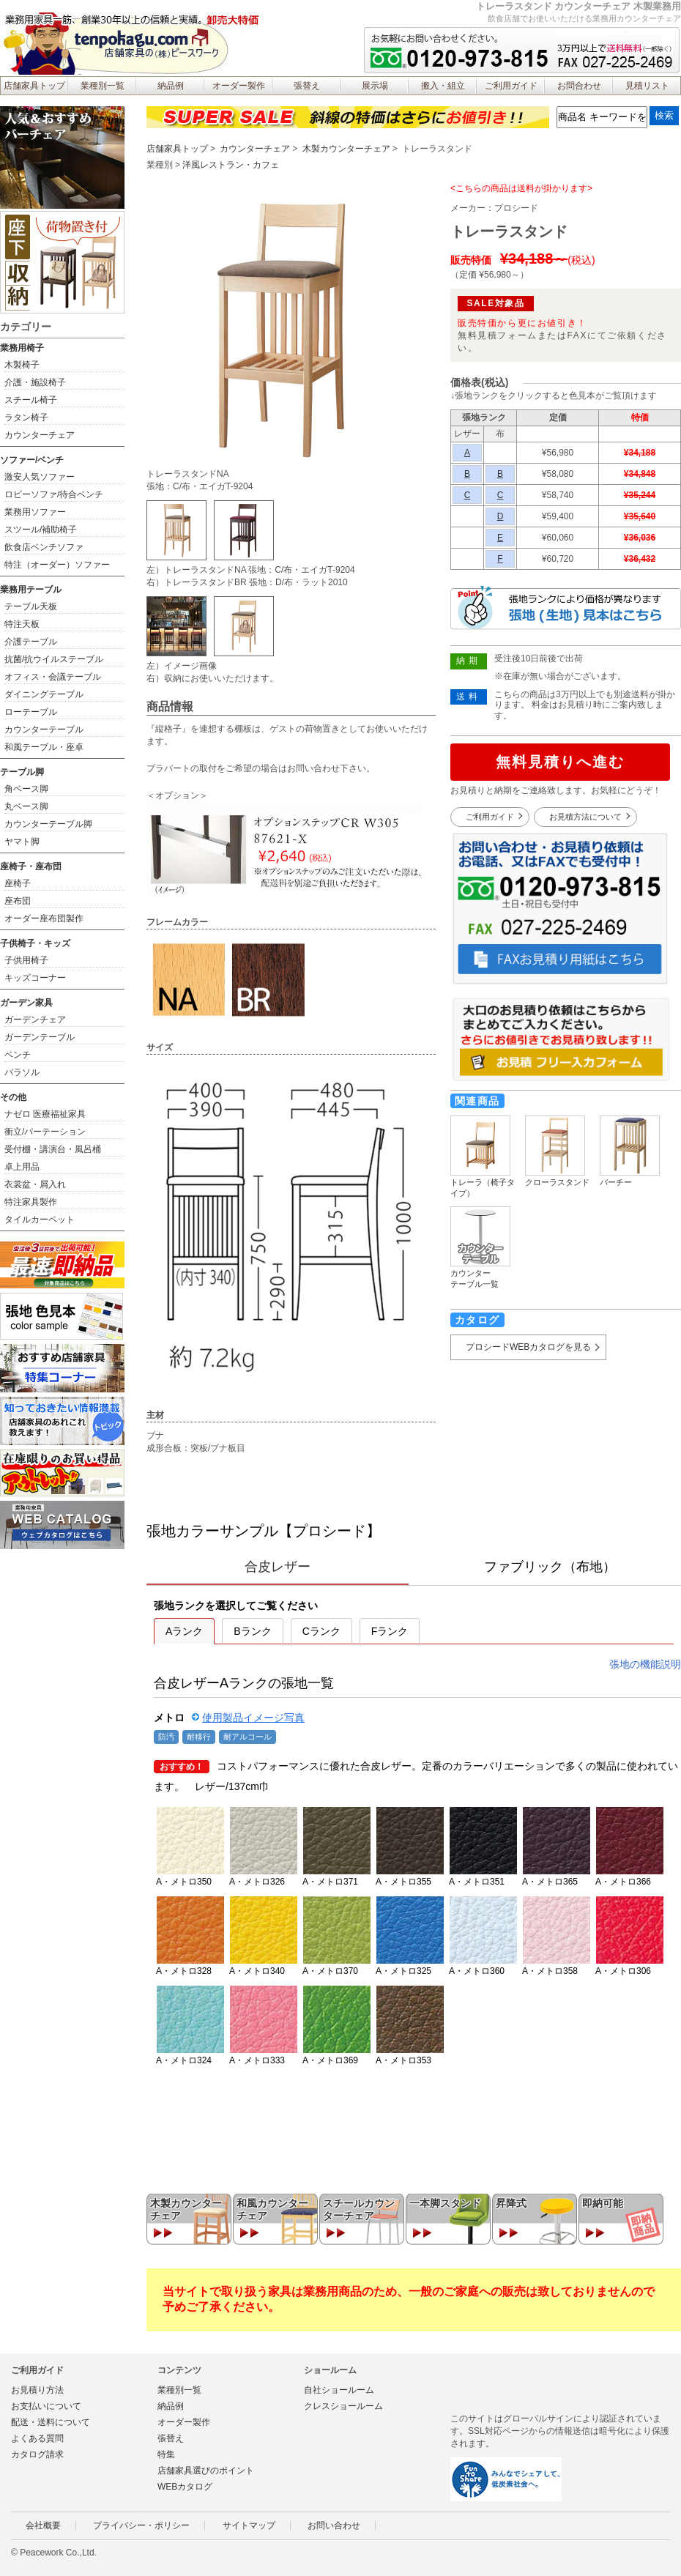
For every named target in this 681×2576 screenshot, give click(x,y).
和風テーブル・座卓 (43, 747)
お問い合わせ (334, 2525)
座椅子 (17, 883)
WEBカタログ (184, 2487)
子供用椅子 (26, 960)
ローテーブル (30, 712)
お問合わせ (579, 86)
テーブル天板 (30, 606)
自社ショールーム (339, 2390)
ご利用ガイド (511, 86)
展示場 (375, 86)
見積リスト (647, 86)
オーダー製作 (238, 86)
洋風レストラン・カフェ (230, 165)
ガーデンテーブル (39, 1037)
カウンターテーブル (43, 729)
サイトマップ (249, 2525)
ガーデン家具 (26, 1003)
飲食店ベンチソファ (43, 547)
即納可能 (602, 2203)
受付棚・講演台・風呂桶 (52, 1149)
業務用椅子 (22, 348)
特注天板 (22, 624)
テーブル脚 (22, 772)
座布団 (17, 901)
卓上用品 (22, 1167)
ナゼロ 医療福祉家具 (45, 1114)
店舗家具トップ (34, 86)
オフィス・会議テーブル (52, 677)
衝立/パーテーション (45, 1131)
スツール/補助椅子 (40, 529)
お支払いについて (46, 2406)
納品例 (170, 86)
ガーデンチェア (35, 1019)
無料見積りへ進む (560, 762)
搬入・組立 (443, 86)
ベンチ (17, 1055)
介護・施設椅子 (35, 382)
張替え (307, 86)
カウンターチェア (255, 149)
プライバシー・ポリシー (141, 2525)
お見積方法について (585, 816)
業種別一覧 (102, 86)
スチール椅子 (30, 400)
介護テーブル (30, 641)
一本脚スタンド (445, 2203)
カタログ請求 (37, 2454)
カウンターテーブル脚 (48, 824)
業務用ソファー (35, 512)
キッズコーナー (35, 978)
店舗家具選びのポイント (205, 2470)
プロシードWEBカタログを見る (528, 1347)
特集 (166, 2454)
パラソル (22, 1072)
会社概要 (43, 2525)
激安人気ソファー (39, 477)
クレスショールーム (343, 2406)
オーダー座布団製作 (43, 918)
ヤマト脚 (22, 841)
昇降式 (511, 2203)
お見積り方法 (37, 2390)
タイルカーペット (39, 1219)
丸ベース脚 (26, 806)
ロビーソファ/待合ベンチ (53, 494)
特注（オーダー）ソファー (57, 565)
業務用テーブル (31, 589)
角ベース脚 (26, 789)
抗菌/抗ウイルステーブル (53, 659)
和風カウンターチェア (272, 2209)
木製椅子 (22, 365)
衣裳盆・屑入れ (35, 1184)
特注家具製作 (30, 1202)
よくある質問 (37, 2438)
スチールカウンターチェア (359, 2209)
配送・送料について (50, 2422)
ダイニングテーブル (43, 694)
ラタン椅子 (26, 417)
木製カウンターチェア (346, 149)
